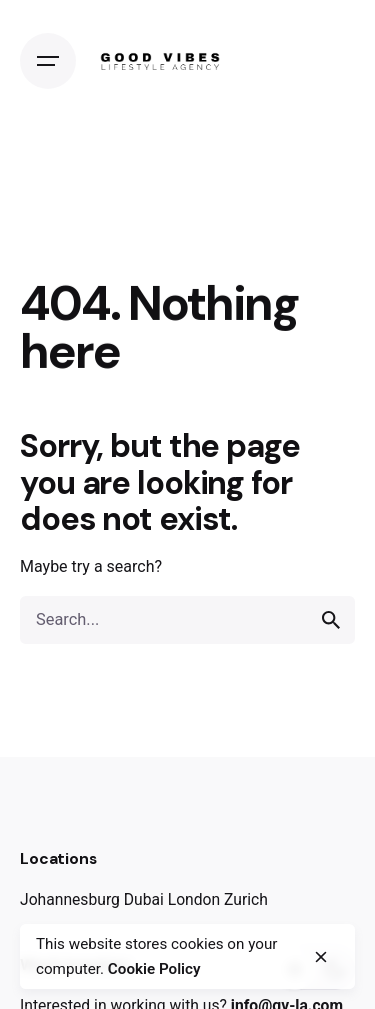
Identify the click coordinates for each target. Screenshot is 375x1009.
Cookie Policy (154, 969)
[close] (321, 957)
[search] (331, 620)
